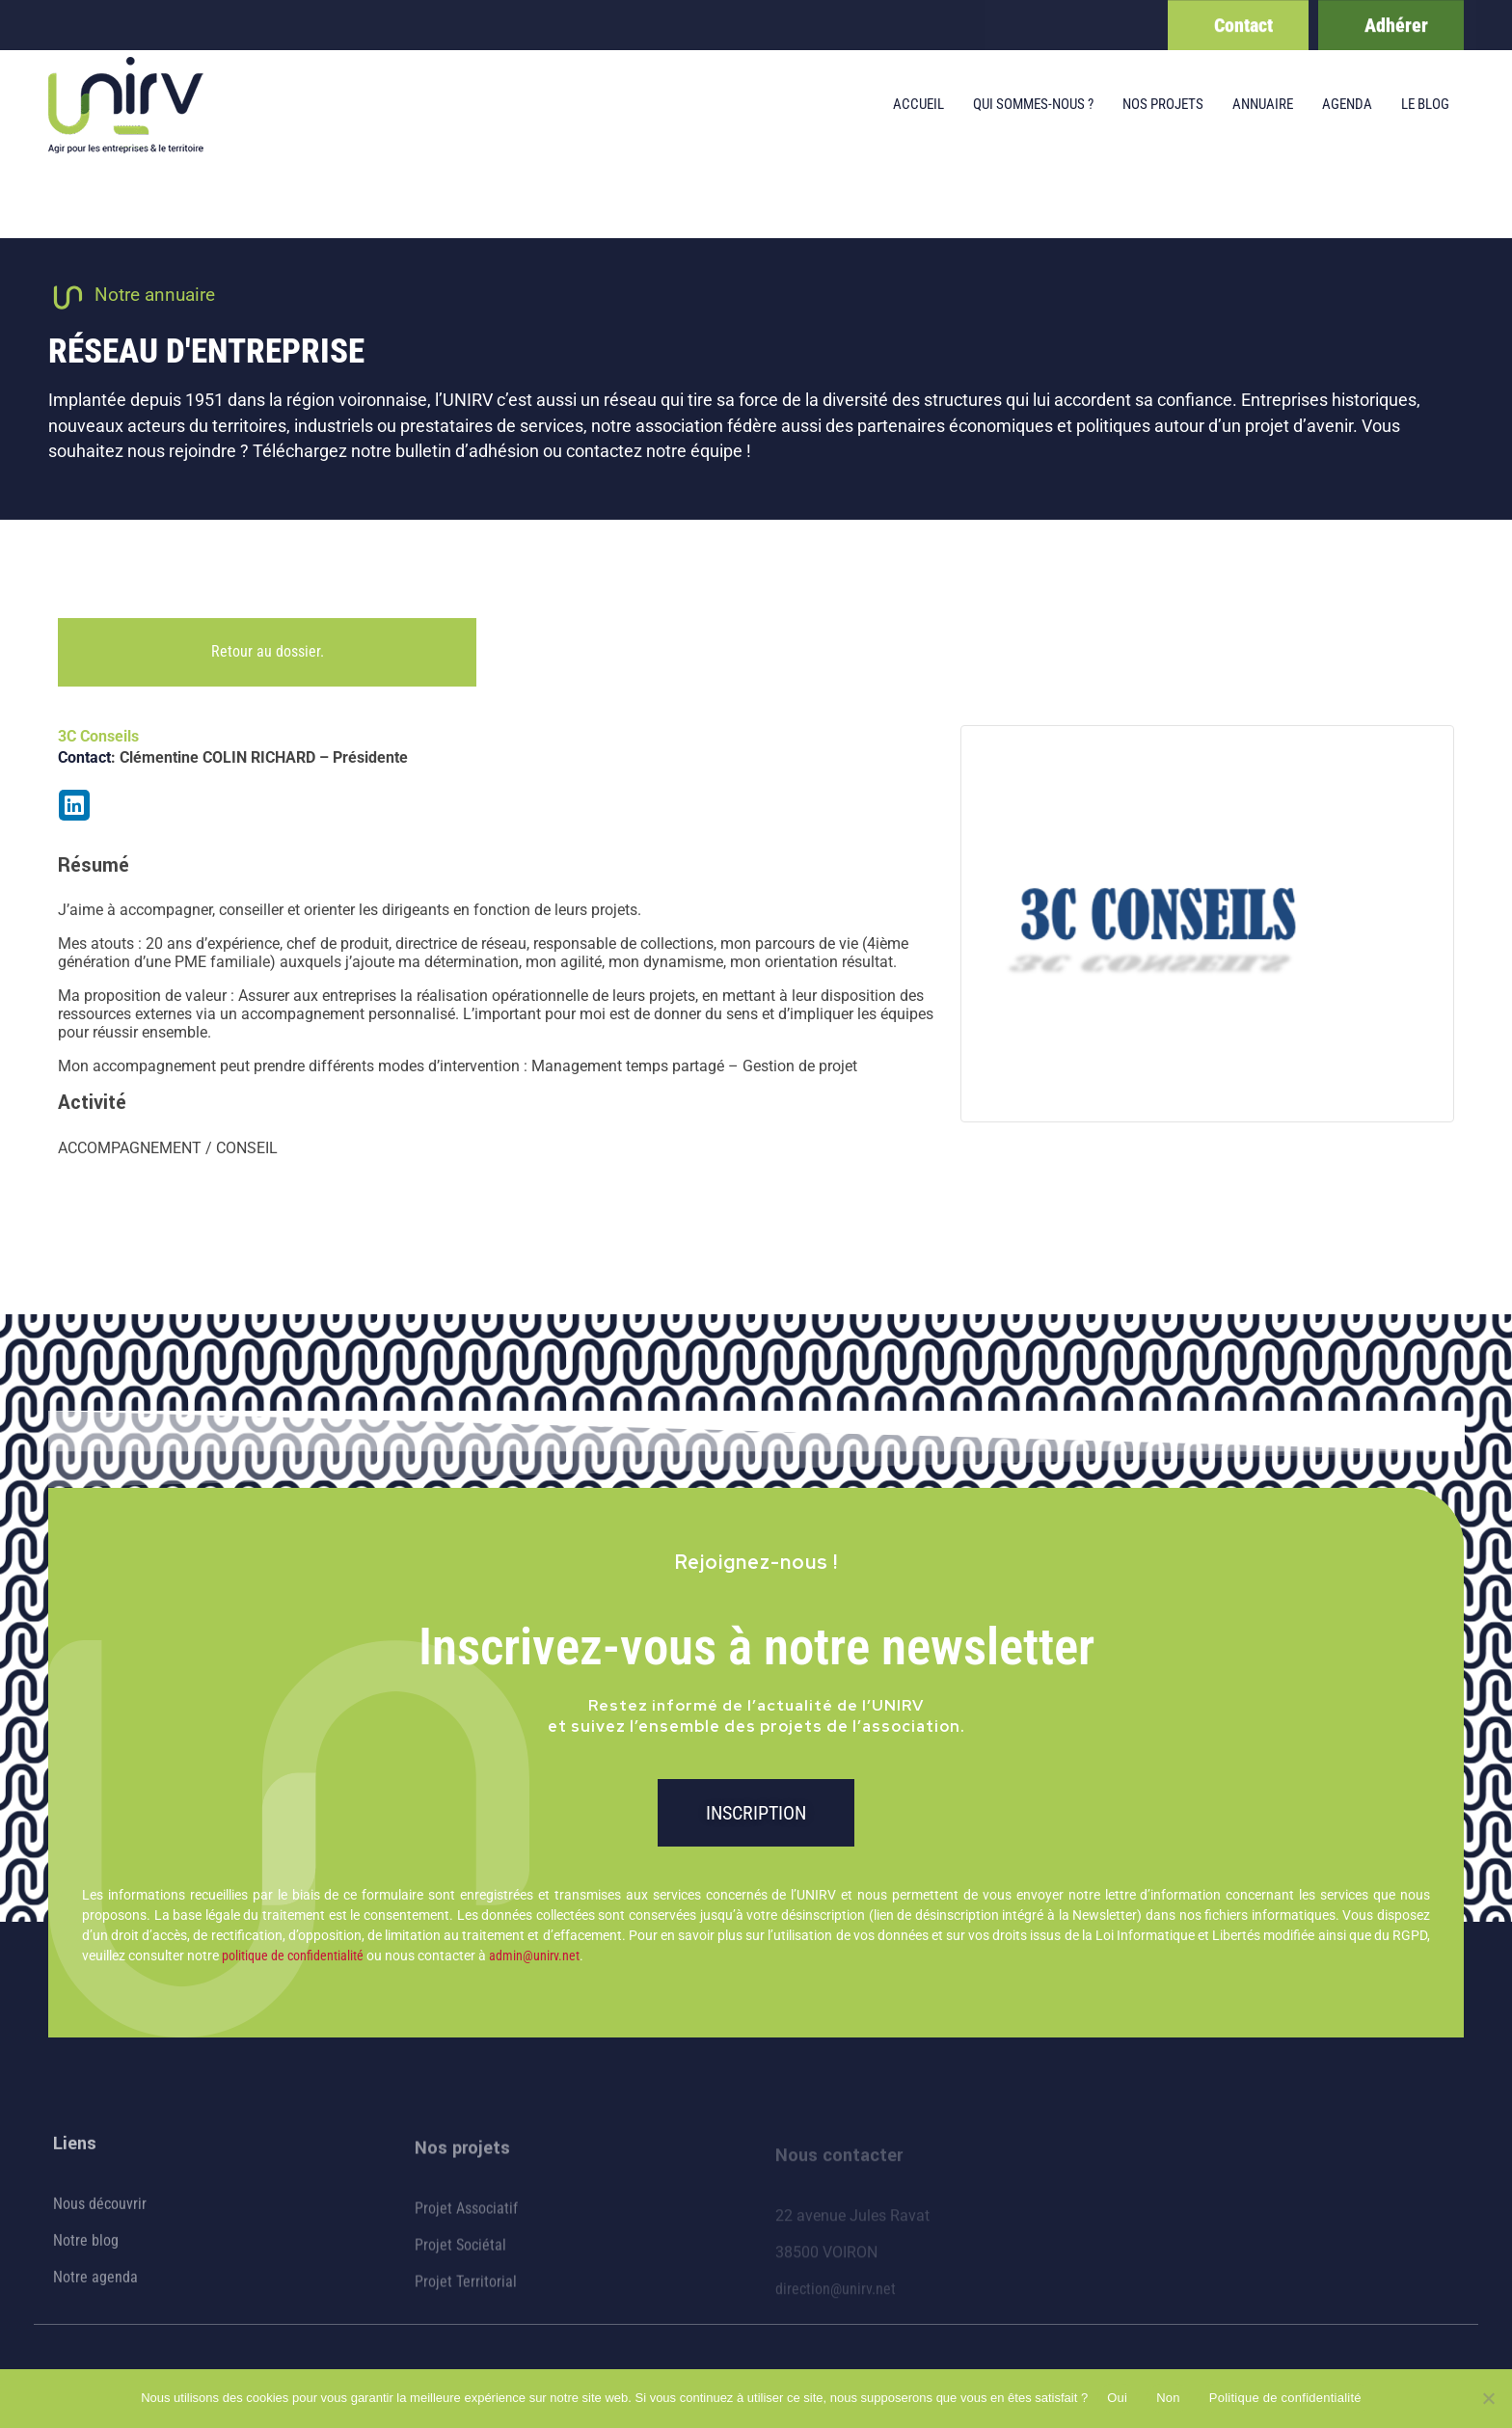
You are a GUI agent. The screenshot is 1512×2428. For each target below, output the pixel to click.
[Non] (1488, 2398)
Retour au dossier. (267, 651)
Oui (1117, 2397)
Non (1168, 2397)
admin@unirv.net (534, 1955)
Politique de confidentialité (1285, 2397)
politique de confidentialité (293, 1955)
